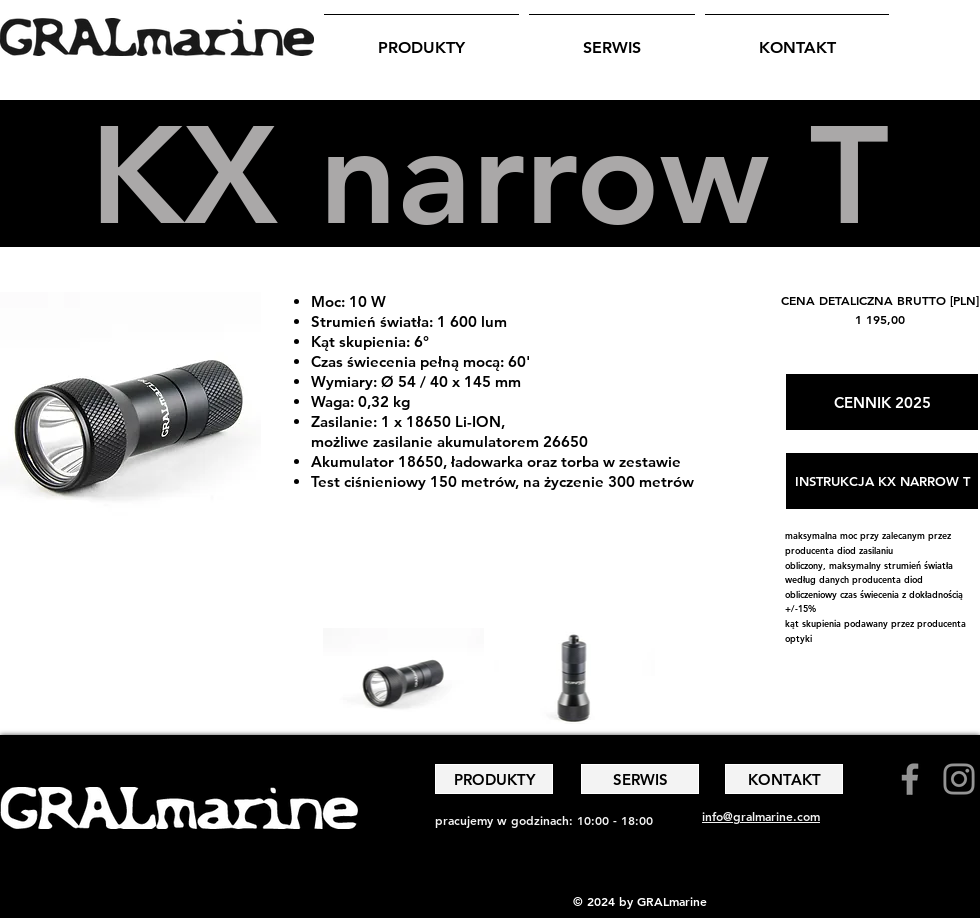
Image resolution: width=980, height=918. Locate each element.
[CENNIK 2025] (882, 402)
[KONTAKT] (784, 779)
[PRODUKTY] (494, 779)
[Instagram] (959, 779)
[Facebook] (910, 779)
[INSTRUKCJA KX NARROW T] (882, 481)
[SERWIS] (640, 779)
